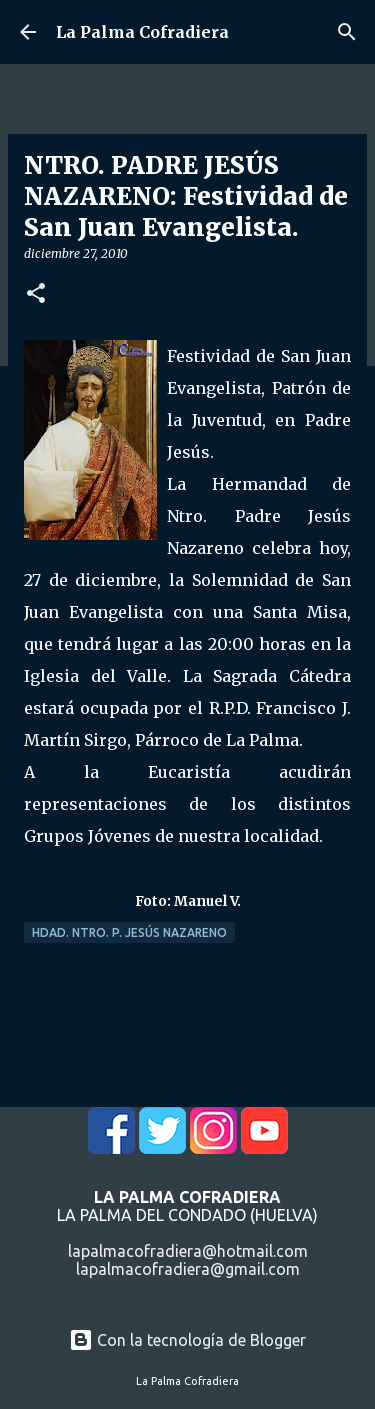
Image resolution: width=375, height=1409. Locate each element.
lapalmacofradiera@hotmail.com (188, 1251)
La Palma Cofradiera (142, 32)
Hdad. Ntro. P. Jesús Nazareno (129, 932)
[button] (36, 294)
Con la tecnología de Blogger (187, 1340)
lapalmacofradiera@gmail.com (188, 1269)
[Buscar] (347, 32)
